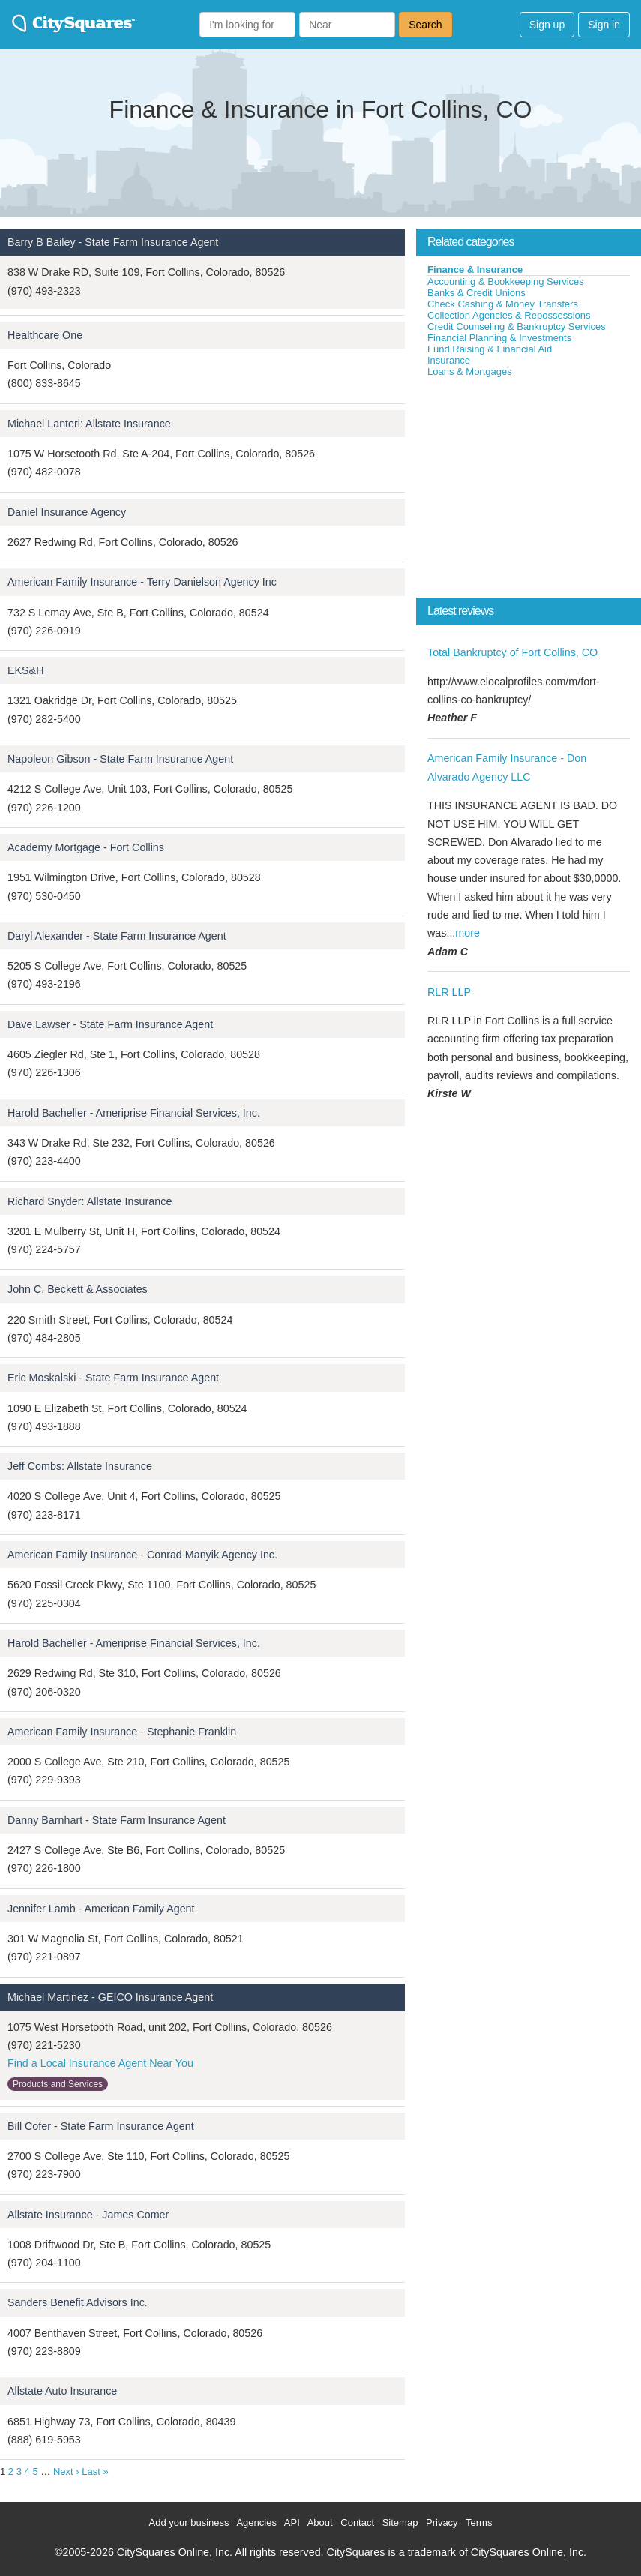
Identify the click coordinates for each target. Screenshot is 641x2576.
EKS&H (25, 670)
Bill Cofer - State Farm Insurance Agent (100, 2126)
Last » (95, 2471)
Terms (479, 2522)
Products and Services (58, 2084)
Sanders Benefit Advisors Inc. (77, 2302)
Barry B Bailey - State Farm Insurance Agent (112, 242)
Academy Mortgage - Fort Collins (85, 847)
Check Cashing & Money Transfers (502, 304)
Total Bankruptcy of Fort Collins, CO (512, 652)
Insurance (448, 360)
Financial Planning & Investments (499, 337)
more (467, 933)
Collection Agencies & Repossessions (509, 315)
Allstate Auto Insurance (62, 2391)
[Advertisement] (528, 490)
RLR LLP (449, 992)
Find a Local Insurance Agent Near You (100, 2063)
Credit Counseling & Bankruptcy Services (516, 326)
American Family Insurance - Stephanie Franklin (121, 1732)
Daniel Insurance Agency (66, 512)
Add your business (189, 2522)
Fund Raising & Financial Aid (489, 349)
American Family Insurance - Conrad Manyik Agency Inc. (142, 1555)
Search (425, 25)
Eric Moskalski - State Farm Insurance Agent (113, 1378)
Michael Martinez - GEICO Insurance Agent (110, 1997)
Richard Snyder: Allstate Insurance (89, 1201)
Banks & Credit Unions (476, 292)
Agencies (256, 2522)
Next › (66, 2471)
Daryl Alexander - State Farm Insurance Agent (116, 936)
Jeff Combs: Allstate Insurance (79, 1466)
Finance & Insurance (475, 269)
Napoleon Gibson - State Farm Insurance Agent (120, 759)
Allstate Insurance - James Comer (88, 2215)
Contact (357, 2522)
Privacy (442, 2522)
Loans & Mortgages (469, 371)
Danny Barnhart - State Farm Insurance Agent (116, 1820)
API (292, 2522)
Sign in (604, 25)
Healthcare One (44, 335)
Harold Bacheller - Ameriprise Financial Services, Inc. (133, 1113)
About (320, 2522)
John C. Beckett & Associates (77, 1289)
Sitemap (400, 2522)
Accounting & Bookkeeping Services (505, 281)
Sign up (547, 25)
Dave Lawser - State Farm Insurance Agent (110, 1024)
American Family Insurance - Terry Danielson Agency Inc (142, 582)
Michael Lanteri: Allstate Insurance (89, 424)
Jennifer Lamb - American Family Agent (101, 1909)
